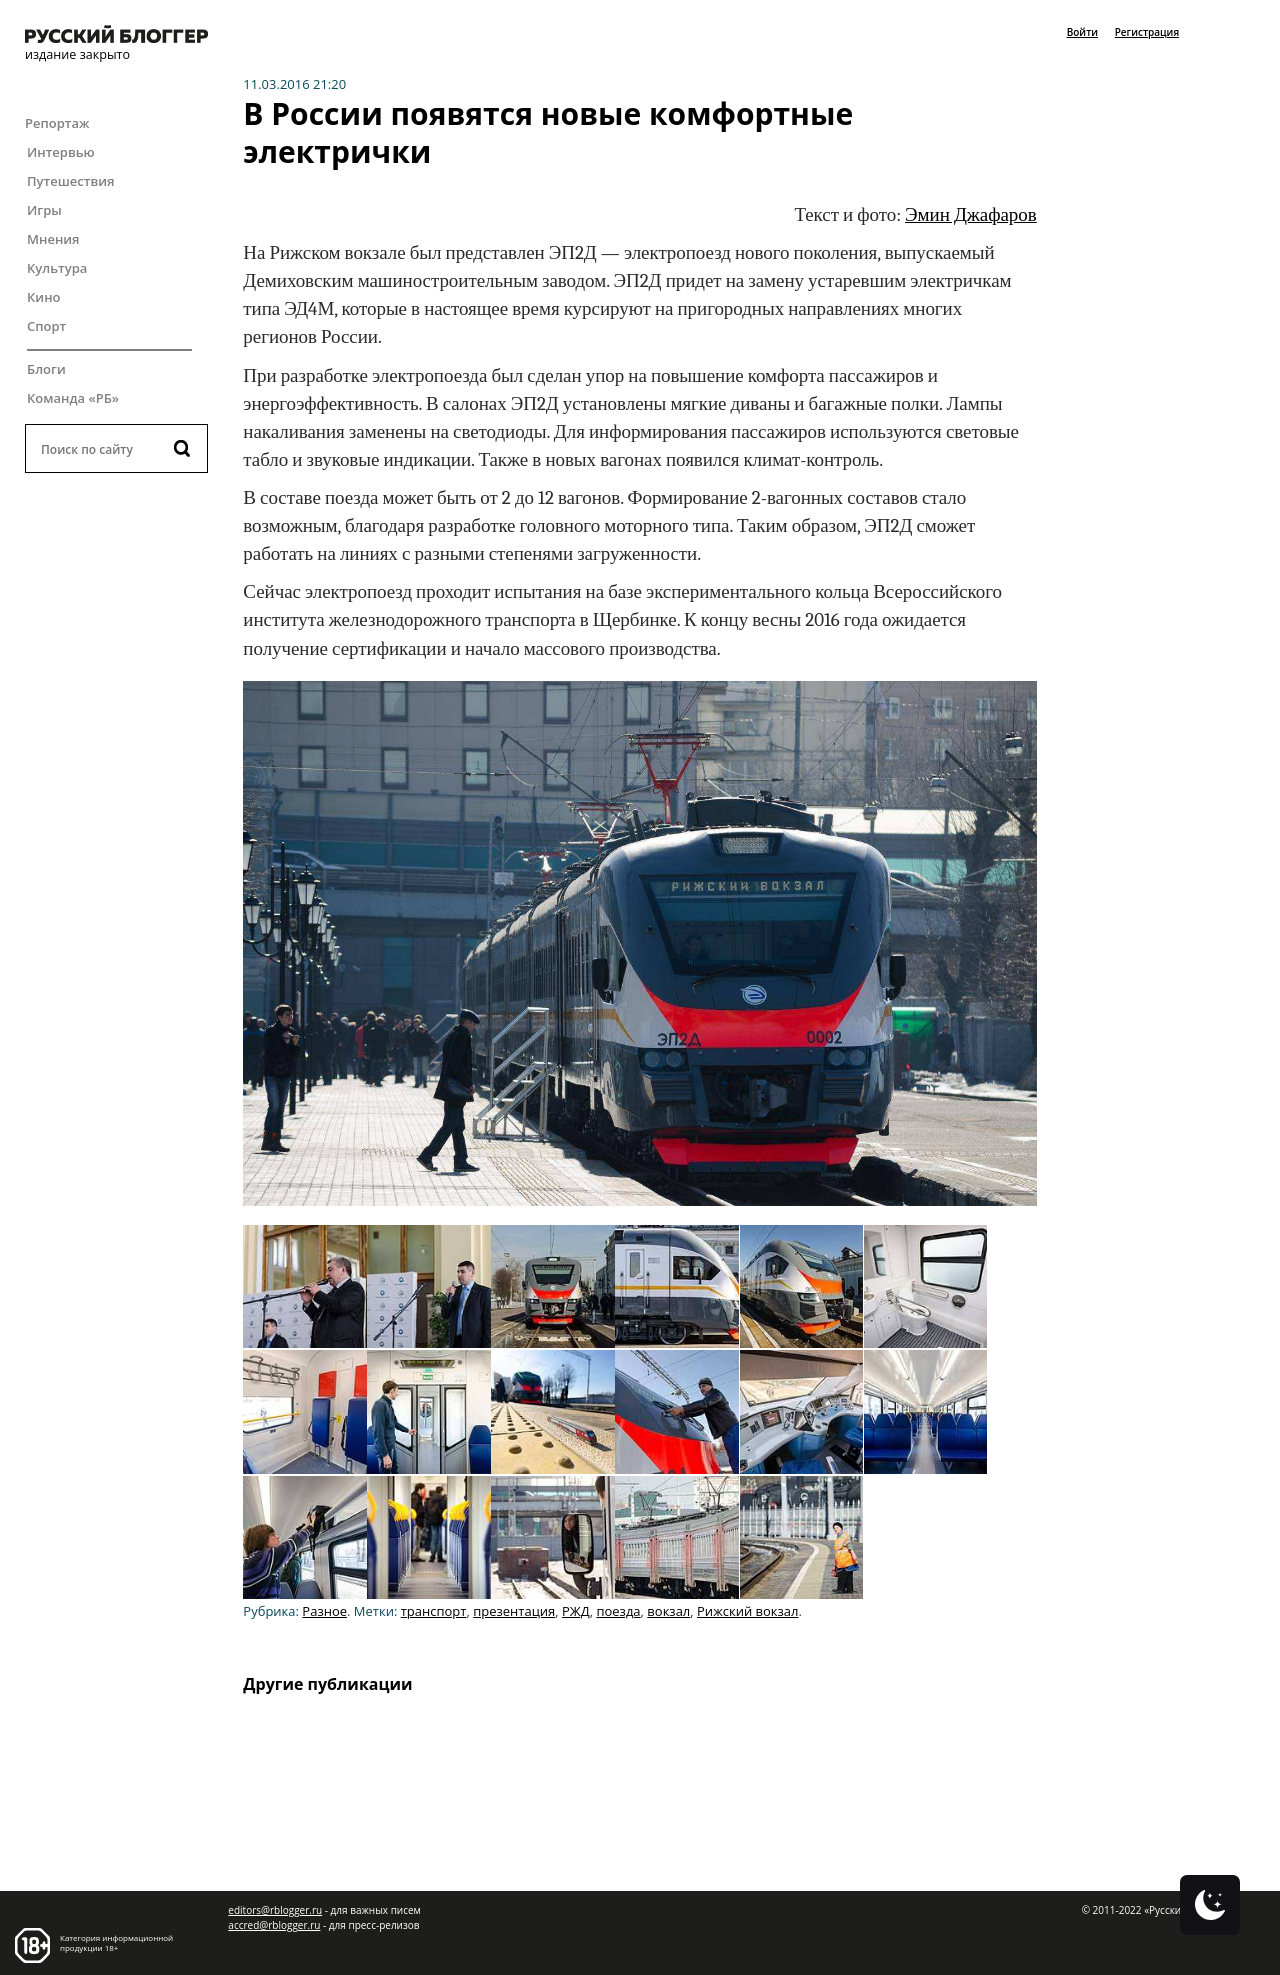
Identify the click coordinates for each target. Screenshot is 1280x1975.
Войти (1082, 32)
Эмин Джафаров (971, 215)
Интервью (61, 152)
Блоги (46, 369)
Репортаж (57, 123)
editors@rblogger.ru (275, 1910)
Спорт (46, 326)
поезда (618, 1611)
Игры (44, 210)
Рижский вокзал (747, 1611)
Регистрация (1147, 32)
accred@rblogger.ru (274, 1925)
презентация (514, 1611)
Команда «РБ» (73, 398)
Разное (324, 1611)
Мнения (53, 239)
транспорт (434, 1611)
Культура (57, 268)
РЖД (576, 1611)
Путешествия (70, 181)
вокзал (668, 1611)
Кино (44, 297)
